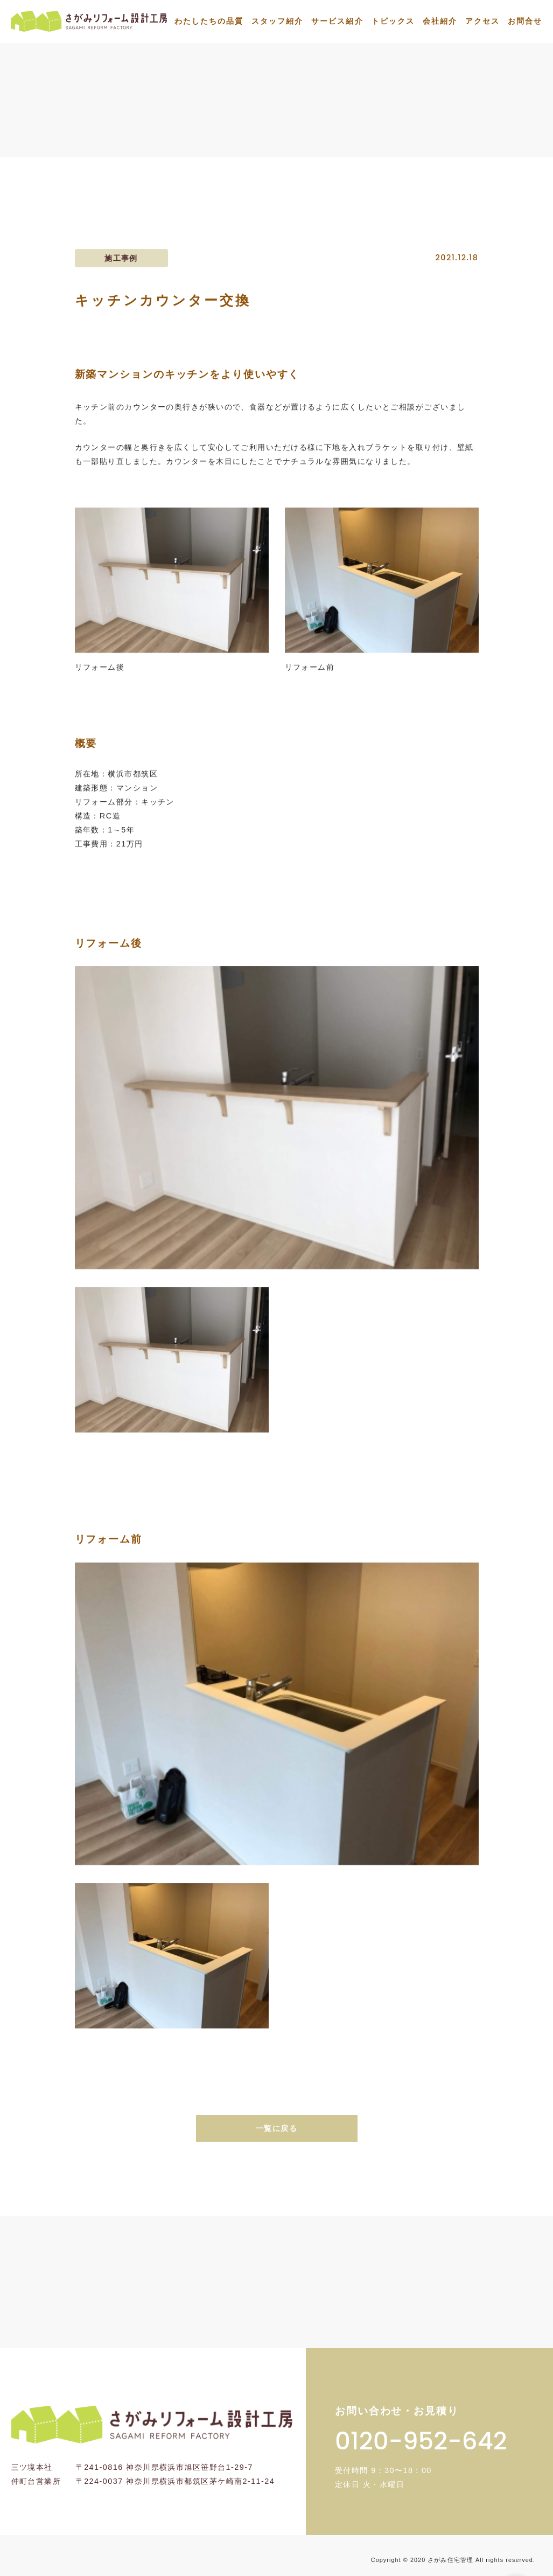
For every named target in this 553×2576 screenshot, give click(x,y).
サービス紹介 (337, 21)
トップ (337, 132)
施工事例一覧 (400, 132)
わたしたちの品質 (208, 21)
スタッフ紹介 (277, 21)
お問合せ (525, 21)
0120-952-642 (421, 2441)
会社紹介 (440, 21)
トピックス (393, 21)
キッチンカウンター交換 (496, 132)
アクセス (482, 21)
